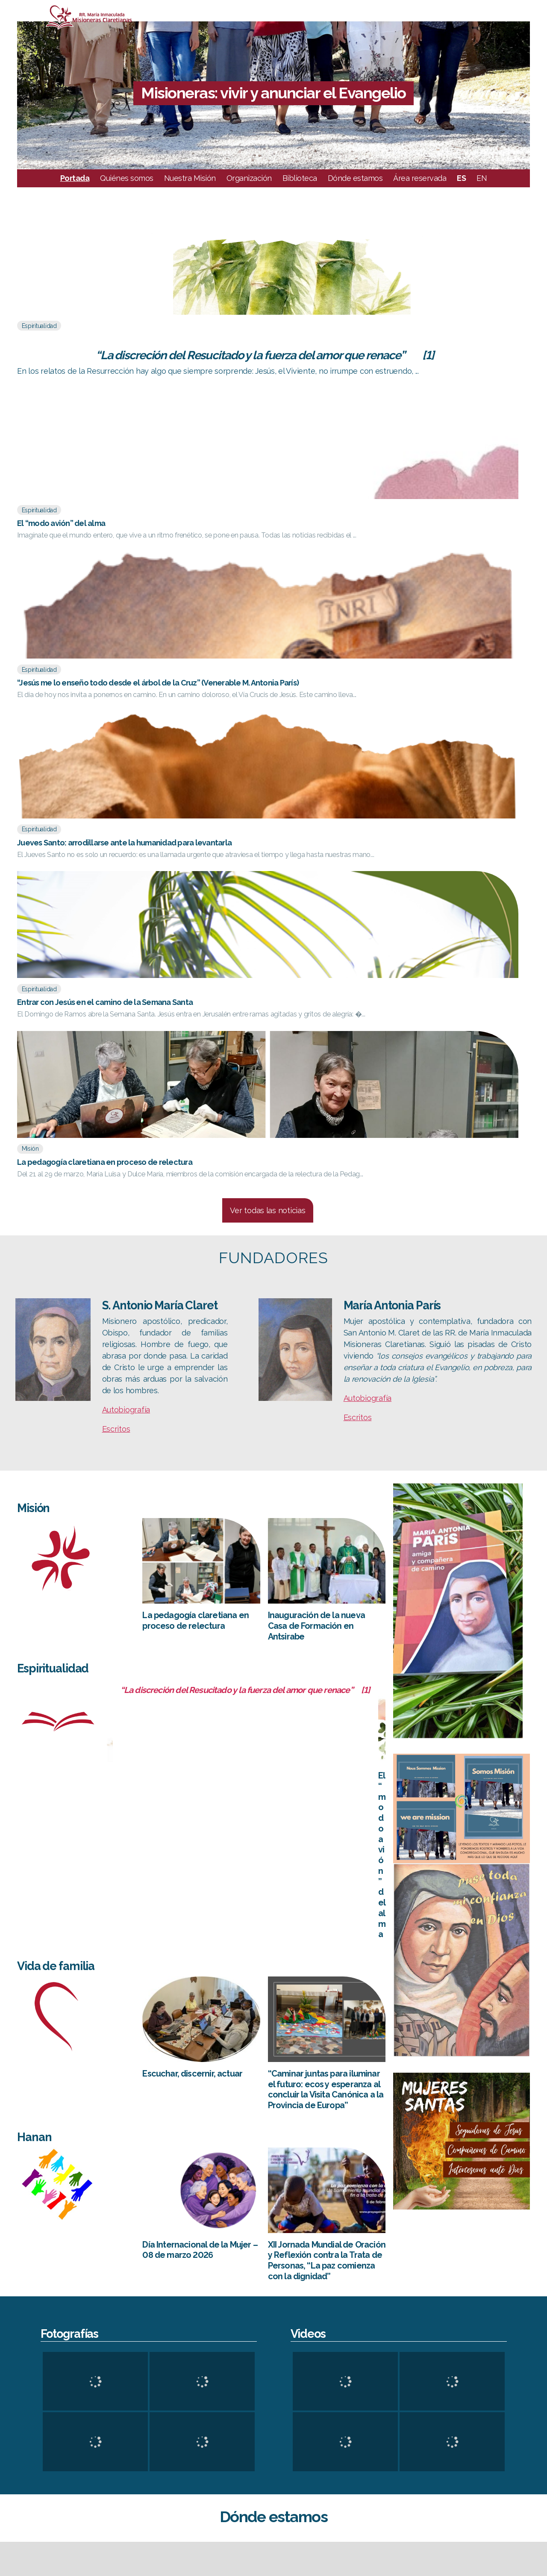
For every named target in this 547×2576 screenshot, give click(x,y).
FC (498, 2429)
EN (481, 190)
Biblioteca (299, 190)
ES (461, 190)
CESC (502, 2394)
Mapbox (537, 2334)
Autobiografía (126, 949)
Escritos (116, 969)
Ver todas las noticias (267, 750)
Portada (75, 190)
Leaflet (390, 2334)
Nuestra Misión (190, 190)
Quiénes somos (126, 190)
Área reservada (419, 190)
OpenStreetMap (441, 2334)
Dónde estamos (355, 190)
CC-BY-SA (493, 2334)
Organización (249, 190)
